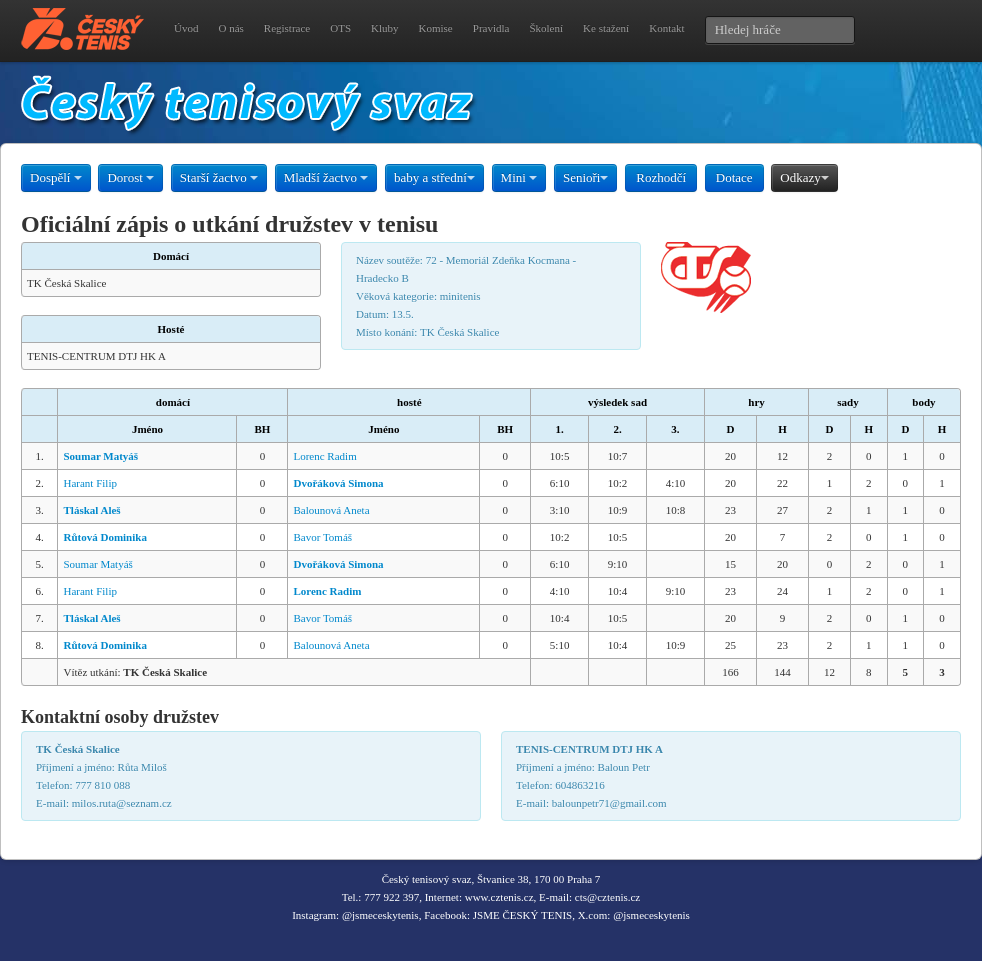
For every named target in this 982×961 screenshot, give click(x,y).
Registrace (287, 28)
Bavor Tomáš (322, 537)
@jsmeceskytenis (380, 915)
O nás (230, 28)
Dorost (130, 177)
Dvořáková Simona (338, 483)
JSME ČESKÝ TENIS (522, 915)
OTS (340, 28)
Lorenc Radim (324, 456)
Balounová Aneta (331, 510)
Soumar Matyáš (100, 456)
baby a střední (434, 177)
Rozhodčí (661, 177)
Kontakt (666, 28)
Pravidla (491, 28)
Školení (546, 28)
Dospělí (56, 177)
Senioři (586, 177)
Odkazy (804, 177)
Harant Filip (89, 483)
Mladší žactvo (326, 177)
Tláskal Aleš (91, 510)
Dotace (734, 177)
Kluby (385, 28)
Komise (436, 28)
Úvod (186, 28)
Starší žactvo (219, 177)
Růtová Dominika (104, 537)
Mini (519, 177)
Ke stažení (606, 28)
